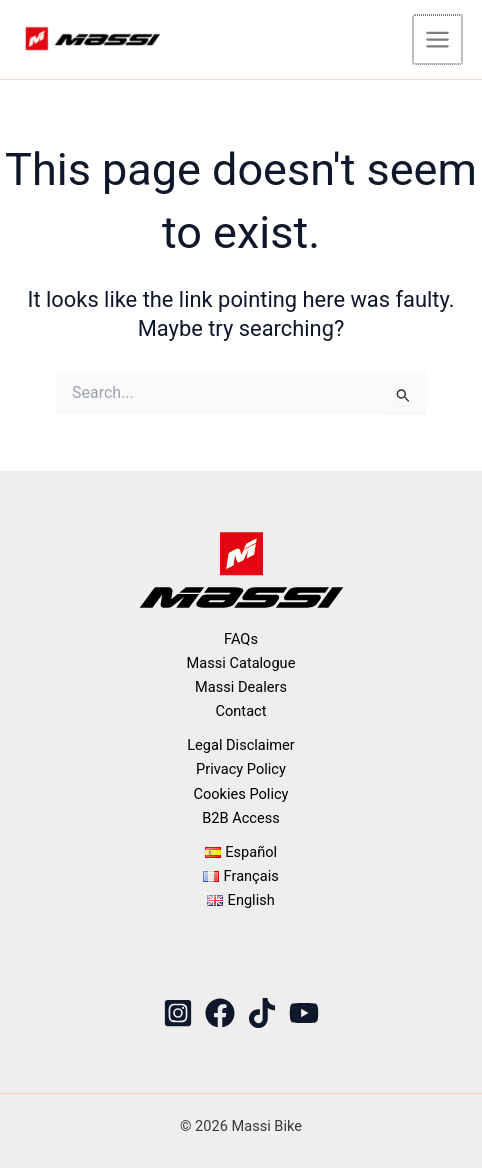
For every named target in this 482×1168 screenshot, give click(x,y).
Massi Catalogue (241, 663)
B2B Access (241, 818)
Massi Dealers (241, 687)
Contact (241, 711)
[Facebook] (220, 1013)
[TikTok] (262, 1013)
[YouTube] (304, 1013)
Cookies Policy (241, 794)
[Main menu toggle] (438, 39)
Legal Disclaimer (241, 745)
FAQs (241, 639)
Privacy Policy (241, 769)
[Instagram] (178, 1013)
